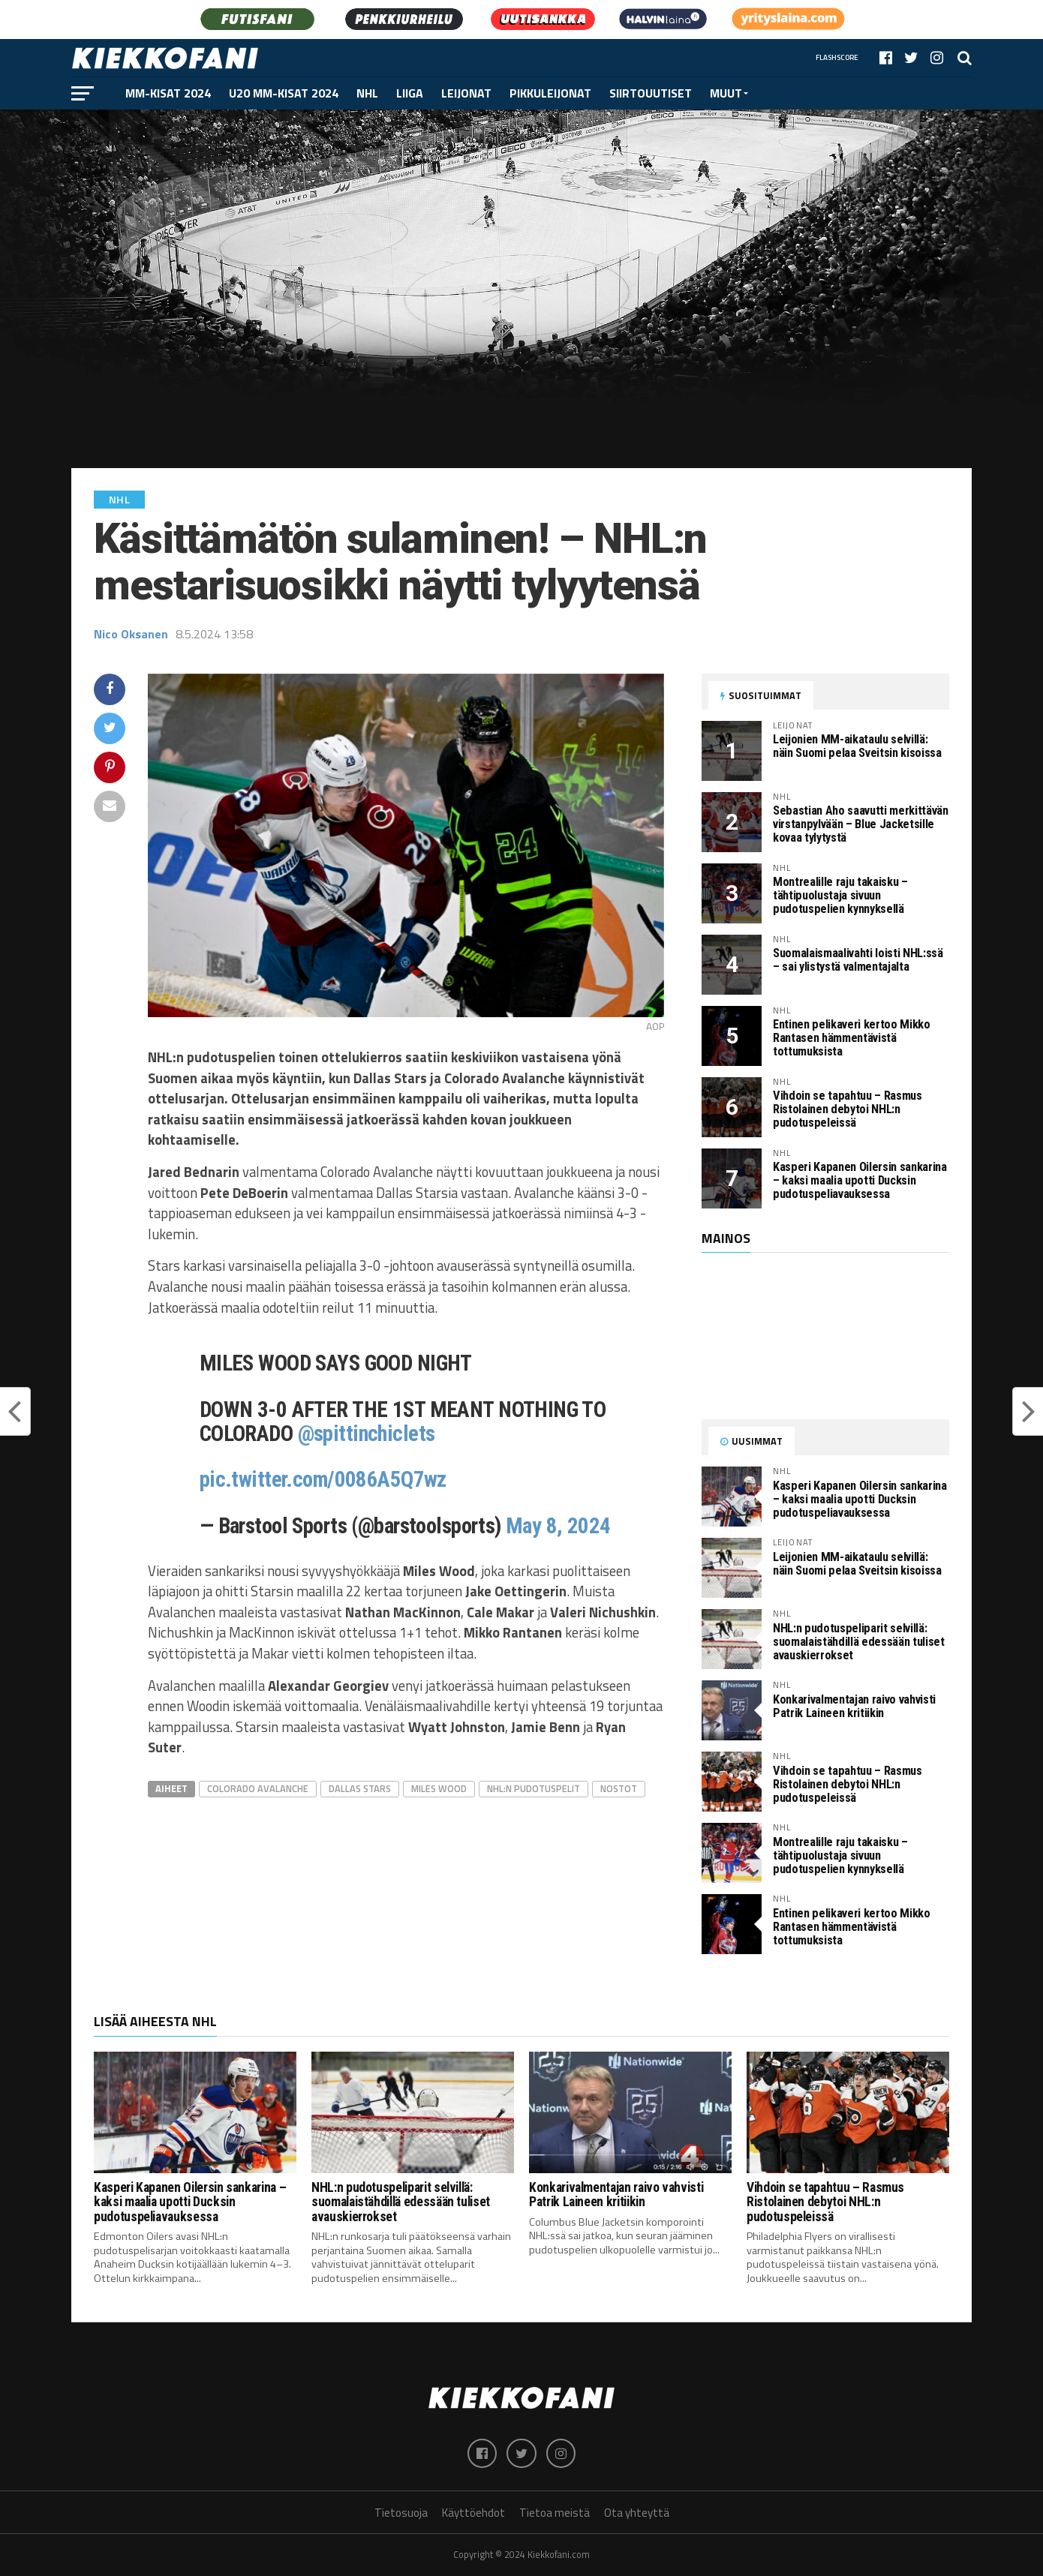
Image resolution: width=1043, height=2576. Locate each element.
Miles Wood (439, 1788)
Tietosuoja (401, 2513)
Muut (726, 93)
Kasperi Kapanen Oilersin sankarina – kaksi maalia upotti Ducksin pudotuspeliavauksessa (860, 1180)
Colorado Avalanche (257, 1788)
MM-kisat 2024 (168, 93)
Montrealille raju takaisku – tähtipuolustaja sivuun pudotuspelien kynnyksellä (840, 895)
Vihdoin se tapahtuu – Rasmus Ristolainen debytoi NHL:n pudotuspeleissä (847, 1109)
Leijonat (466, 93)
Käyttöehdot (473, 2513)
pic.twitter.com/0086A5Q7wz (323, 1479)
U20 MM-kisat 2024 (283, 93)
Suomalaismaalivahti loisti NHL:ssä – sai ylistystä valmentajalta (858, 960)
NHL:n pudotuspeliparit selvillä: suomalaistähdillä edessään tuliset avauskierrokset (859, 1641)
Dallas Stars (360, 1788)
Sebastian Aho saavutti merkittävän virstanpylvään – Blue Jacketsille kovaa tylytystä (860, 824)
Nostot (618, 1788)
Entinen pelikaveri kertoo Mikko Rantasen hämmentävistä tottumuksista (851, 1037)
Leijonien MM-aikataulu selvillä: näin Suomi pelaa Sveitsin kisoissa (857, 746)
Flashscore (837, 57)
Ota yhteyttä (636, 2513)
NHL (367, 93)
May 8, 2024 (558, 1526)
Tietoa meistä (554, 2513)
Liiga (409, 93)
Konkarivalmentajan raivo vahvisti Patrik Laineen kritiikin (854, 1706)
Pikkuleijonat (550, 93)
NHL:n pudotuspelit (533, 1788)
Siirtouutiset (650, 93)
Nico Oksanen (131, 634)
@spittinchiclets (366, 1433)
